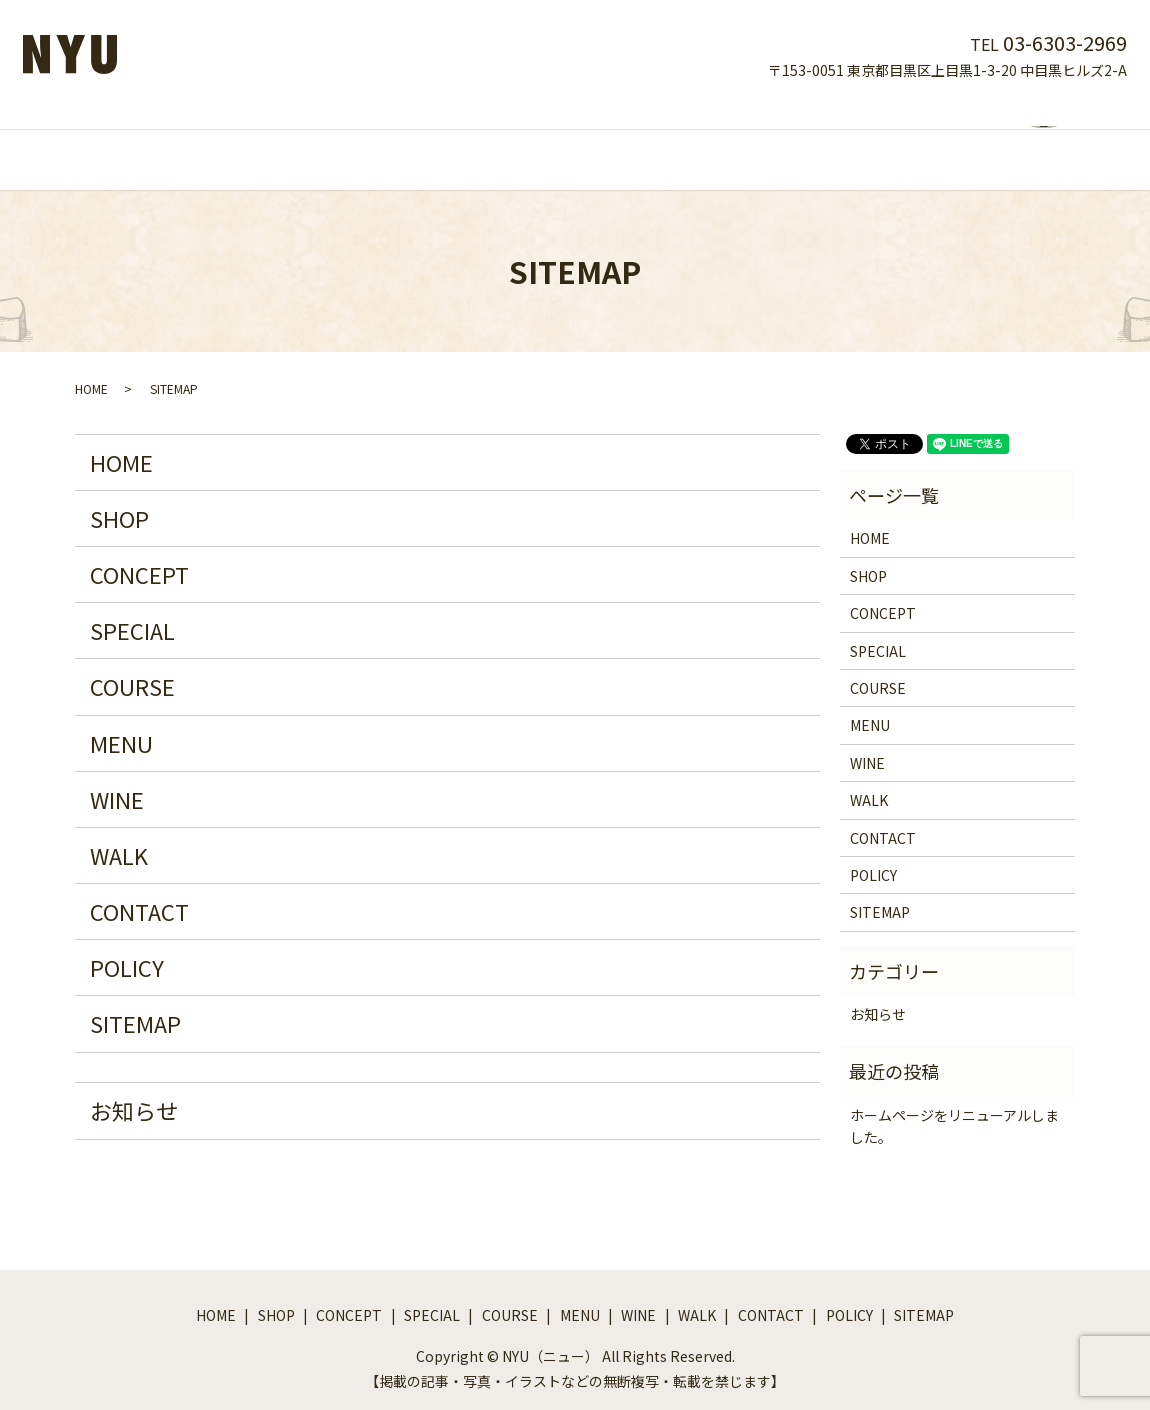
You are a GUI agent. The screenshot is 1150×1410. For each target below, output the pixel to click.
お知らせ (134, 1091)
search (918, 141)
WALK (762, 139)
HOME (237, 139)
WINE (697, 139)
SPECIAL (472, 139)
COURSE (556, 139)
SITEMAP (135, 1004)
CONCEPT (383, 139)
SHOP (303, 139)
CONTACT (842, 139)
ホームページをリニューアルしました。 (954, 1107)
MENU (632, 139)
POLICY (127, 948)
